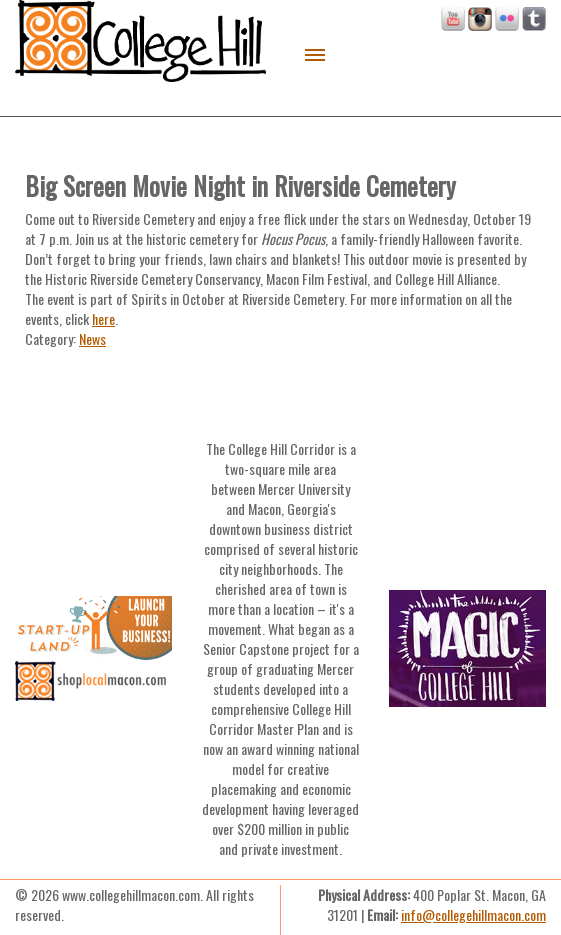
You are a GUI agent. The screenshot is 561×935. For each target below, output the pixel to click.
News (92, 338)
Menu (316, 55)
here (103, 318)
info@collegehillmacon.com (473, 914)
